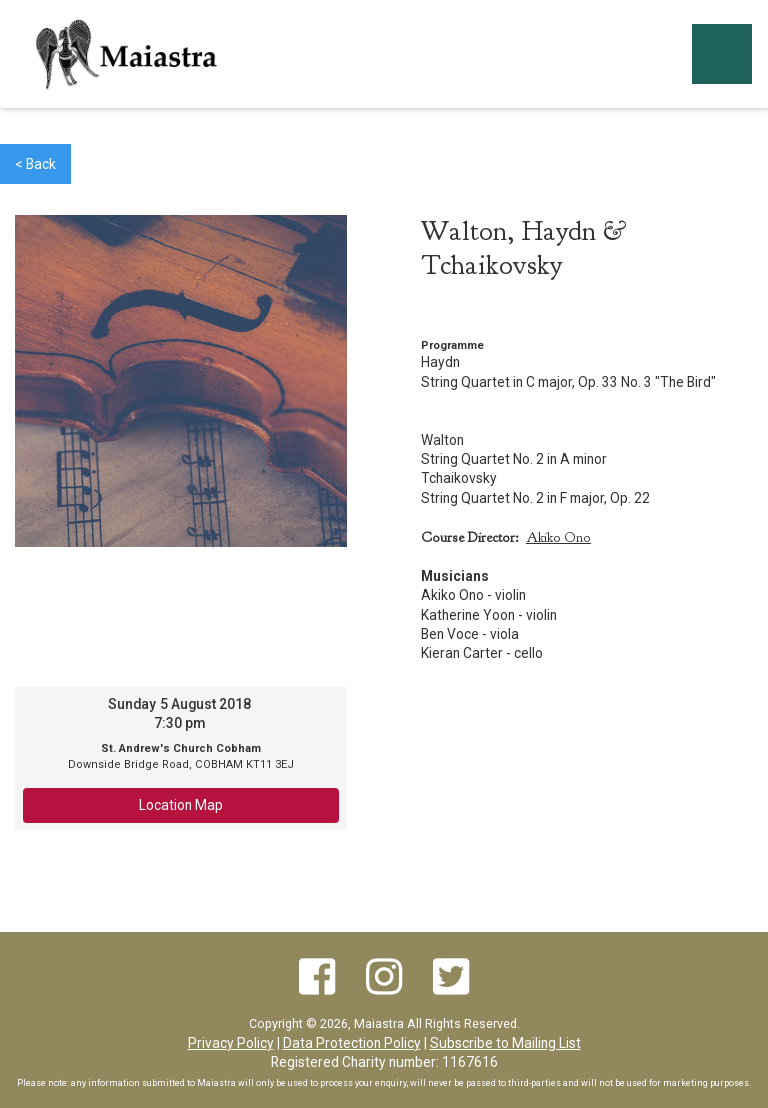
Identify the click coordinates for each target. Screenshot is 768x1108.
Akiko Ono (558, 537)
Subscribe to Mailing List (505, 1043)
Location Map (181, 805)
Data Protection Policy (352, 1043)
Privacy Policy (231, 1043)
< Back (35, 164)
